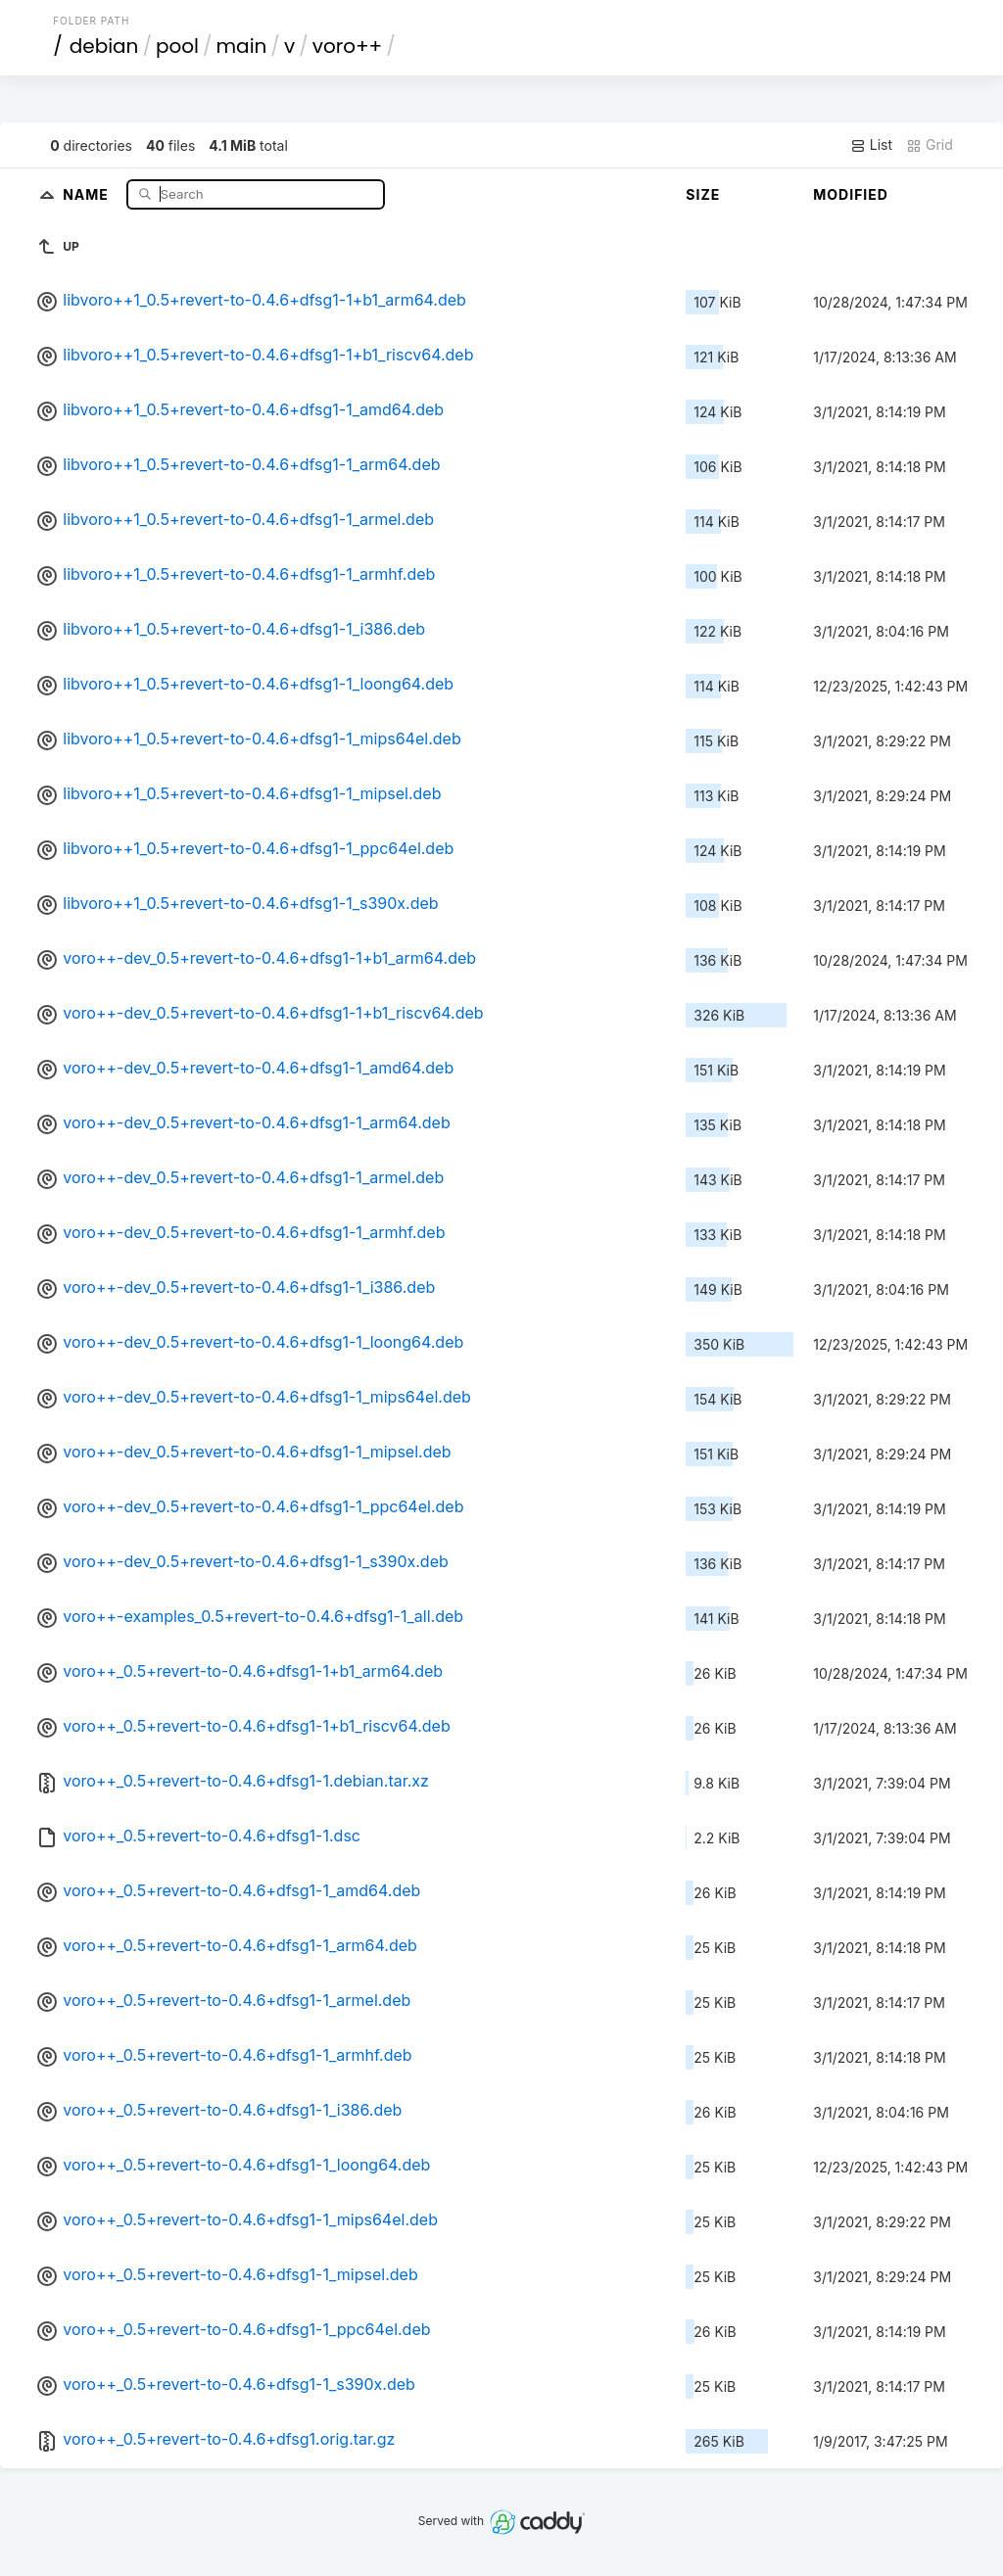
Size (703, 194)
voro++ (347, 46)
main (241, 46)
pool (177, 46)
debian (104, 46)
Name (88, 193)
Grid (929, 145)
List (871, 145)
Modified (850, 194)
